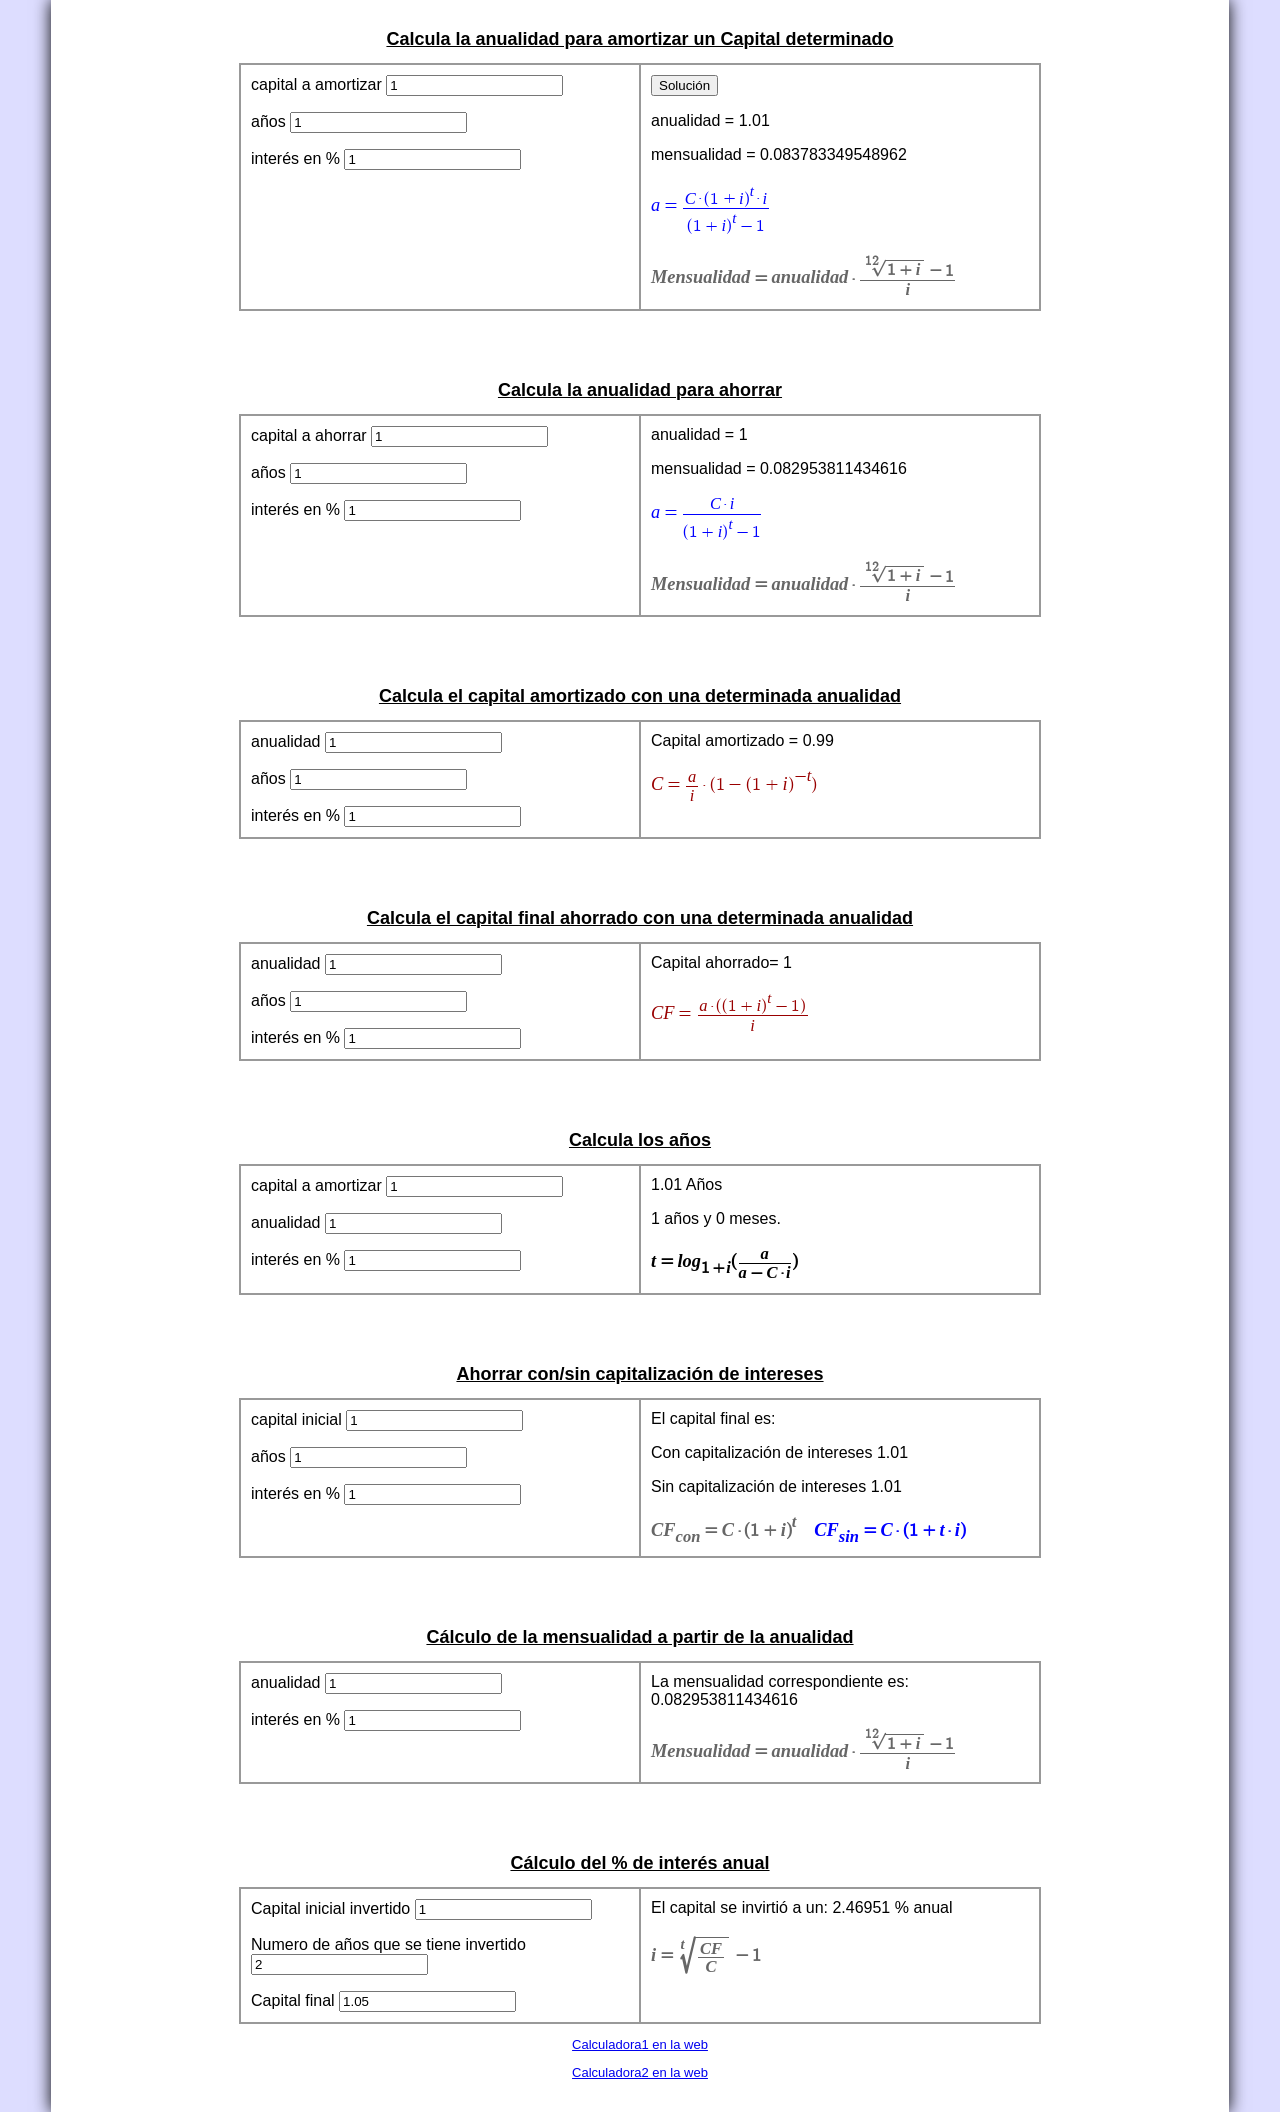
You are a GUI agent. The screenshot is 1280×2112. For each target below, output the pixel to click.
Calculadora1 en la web (640, 2044)
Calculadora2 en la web (640, 2072)
